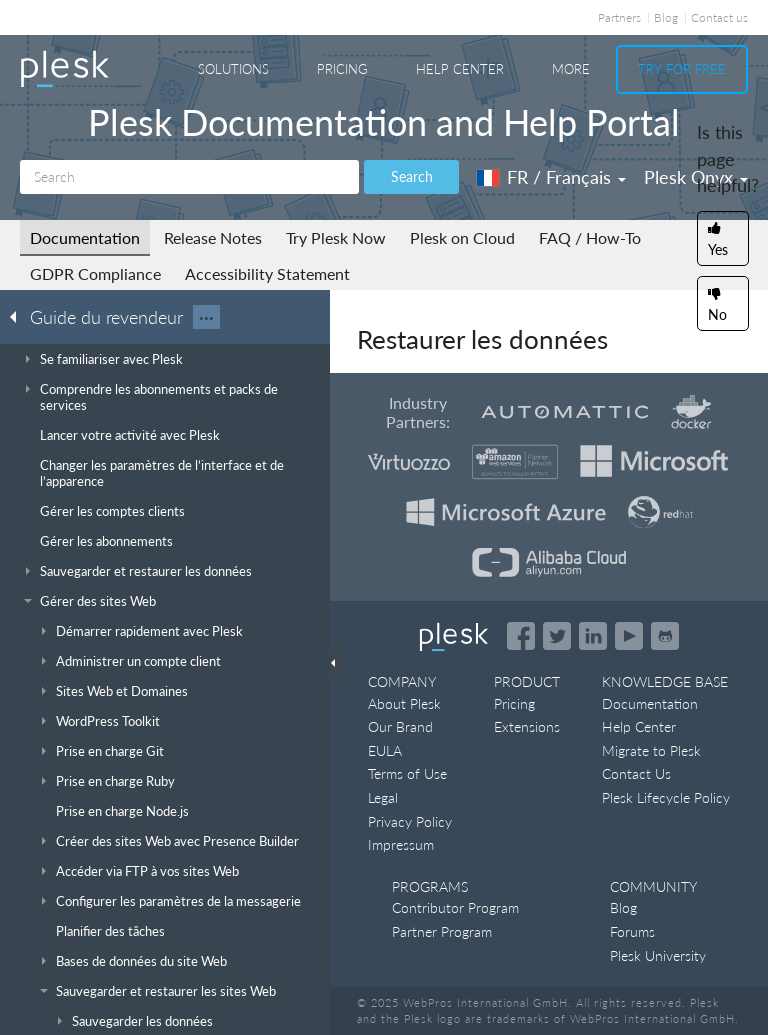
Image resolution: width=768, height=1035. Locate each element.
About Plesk (404, 703)
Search (412, 176)
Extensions (527, 726)
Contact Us (636, 773)
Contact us (719, 17)
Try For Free (682, 69)
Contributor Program (455, 907)
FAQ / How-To (590, 237)
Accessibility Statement (267, 273)
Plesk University (658, 955)
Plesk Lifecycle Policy (666, 797)
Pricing (342, 69)
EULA (385, 750)
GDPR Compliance (95, 273)
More (571, 69)
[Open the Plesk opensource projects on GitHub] (665, 636)
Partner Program (442, 931)
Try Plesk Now (336, 237)
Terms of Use (407, 773)
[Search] (189, 177)
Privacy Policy (410, 821)
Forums (632, 931)
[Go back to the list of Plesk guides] (19, 316)
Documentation (85, 237)
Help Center (460, 69)
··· (206, 317)
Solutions (233, 69)
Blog (666, 17)
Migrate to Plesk (651, 750)
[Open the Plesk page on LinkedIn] (593, 636)
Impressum (401, 844)
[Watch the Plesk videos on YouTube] (629, 636)
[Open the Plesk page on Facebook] (521, 636)
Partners (619, 17)
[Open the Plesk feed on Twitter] (557, 636)
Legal (383, 797)
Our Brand (400, 726)
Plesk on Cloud (462, 237)
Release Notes (213, 237)
